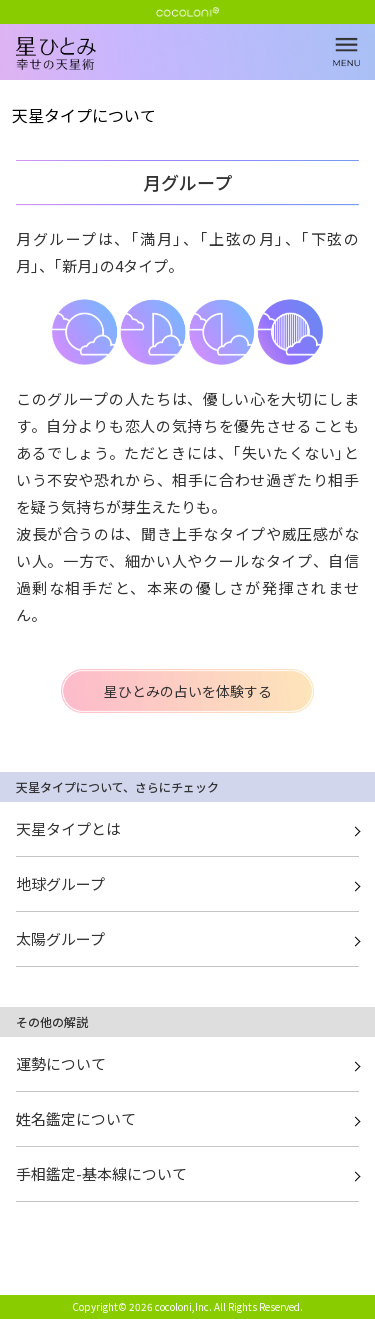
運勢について (61, 1063)
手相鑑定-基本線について (101, 1173)
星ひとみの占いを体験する (188, 691)
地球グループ (60, 883)
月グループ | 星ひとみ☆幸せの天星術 (195, 70)
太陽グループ (60, 938)
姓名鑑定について (76, 1118)
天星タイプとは (68, 828)
